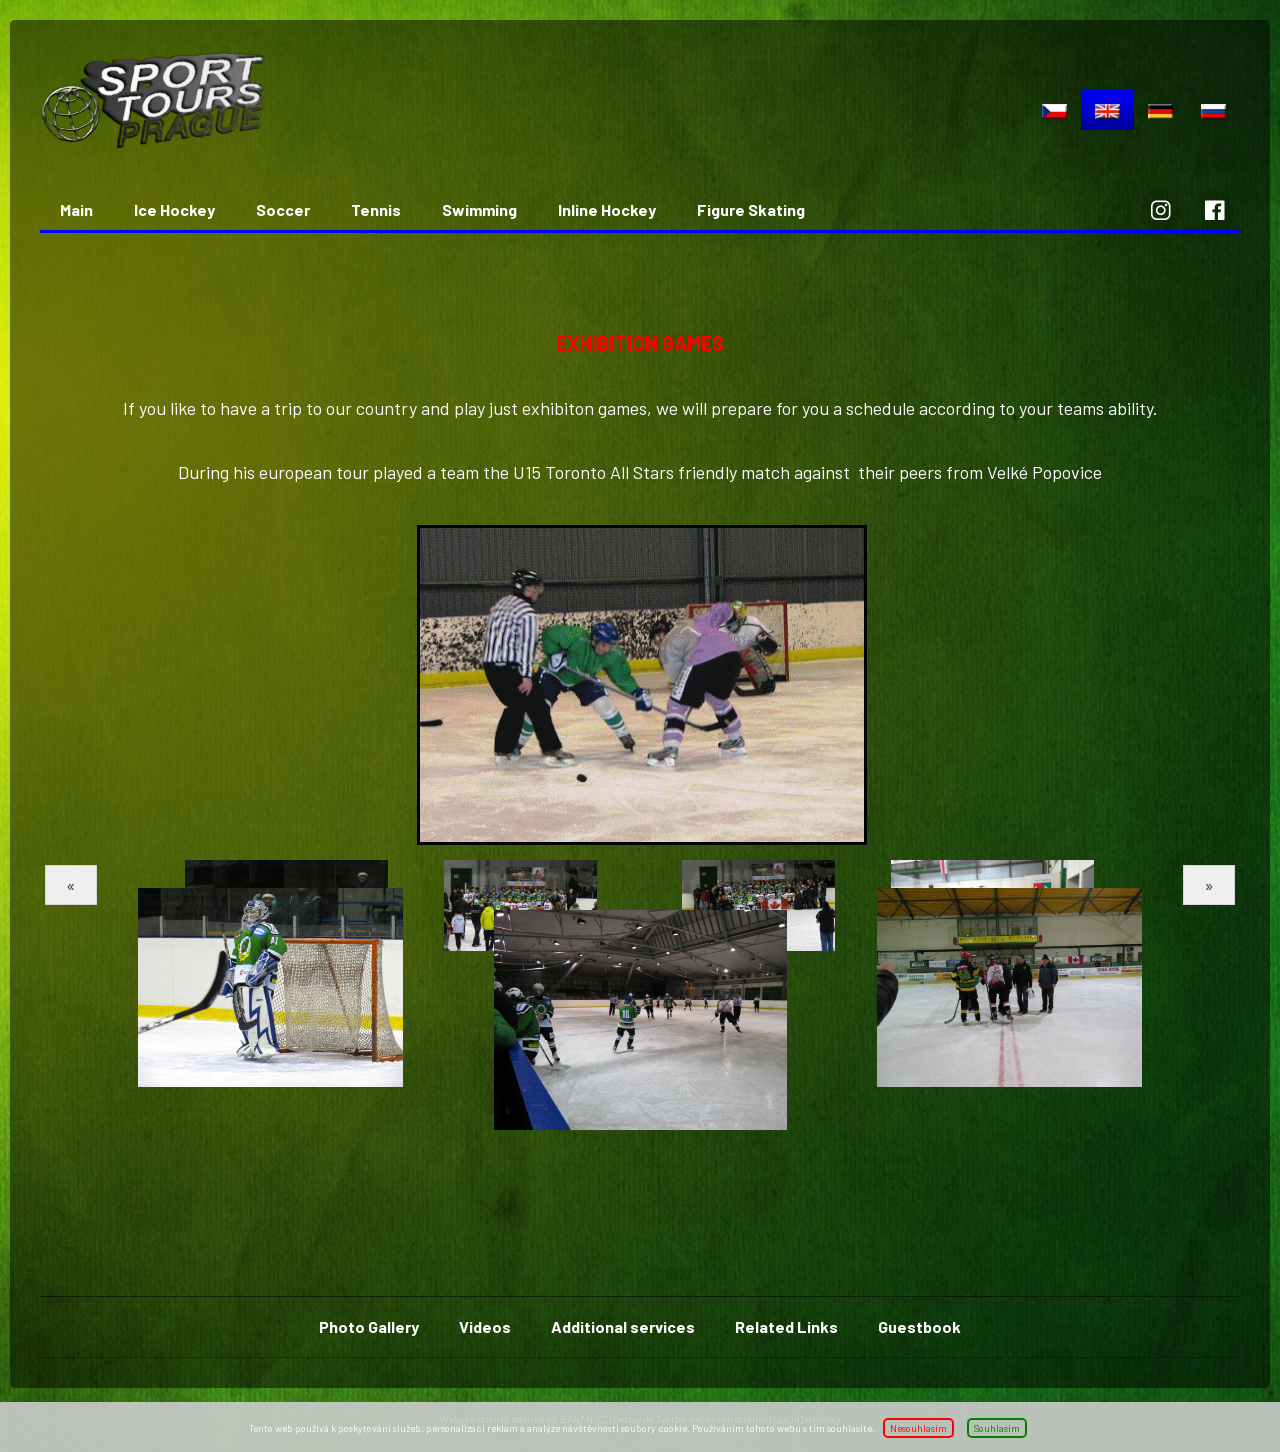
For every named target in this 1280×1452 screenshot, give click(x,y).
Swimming (479, 209)
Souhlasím (997, 1428)
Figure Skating (751, 209)
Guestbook (919, 1326)
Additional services (623, 1326)
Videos (485, 1326)
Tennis (376, 209)
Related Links (786, 1326)
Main (76, 209)
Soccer (283, 209)
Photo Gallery (369, 1326)
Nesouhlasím (918, 1428)
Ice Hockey (174, 209)
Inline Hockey (607, 209)
